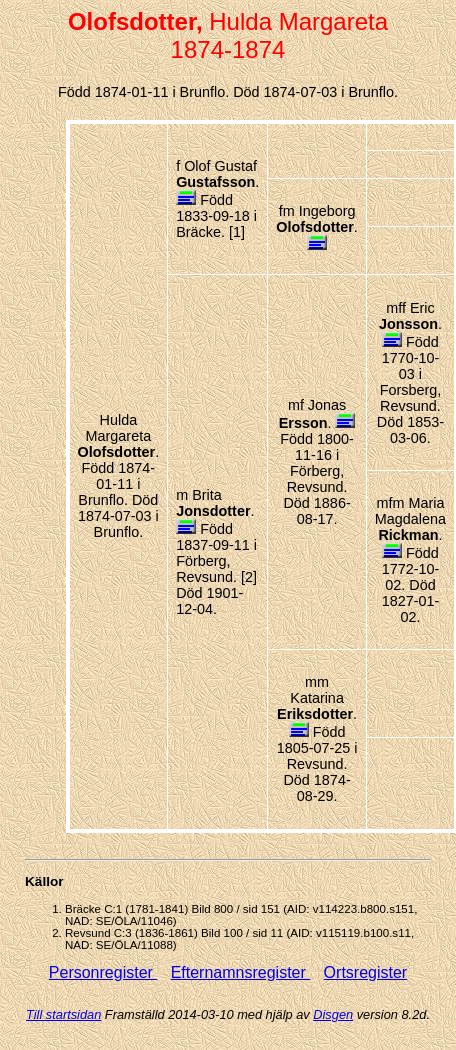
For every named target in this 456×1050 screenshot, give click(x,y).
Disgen (333, 1014)
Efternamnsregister (241, 972)
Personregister (103, 972)
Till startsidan (63, 1014)
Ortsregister (366, 972)
